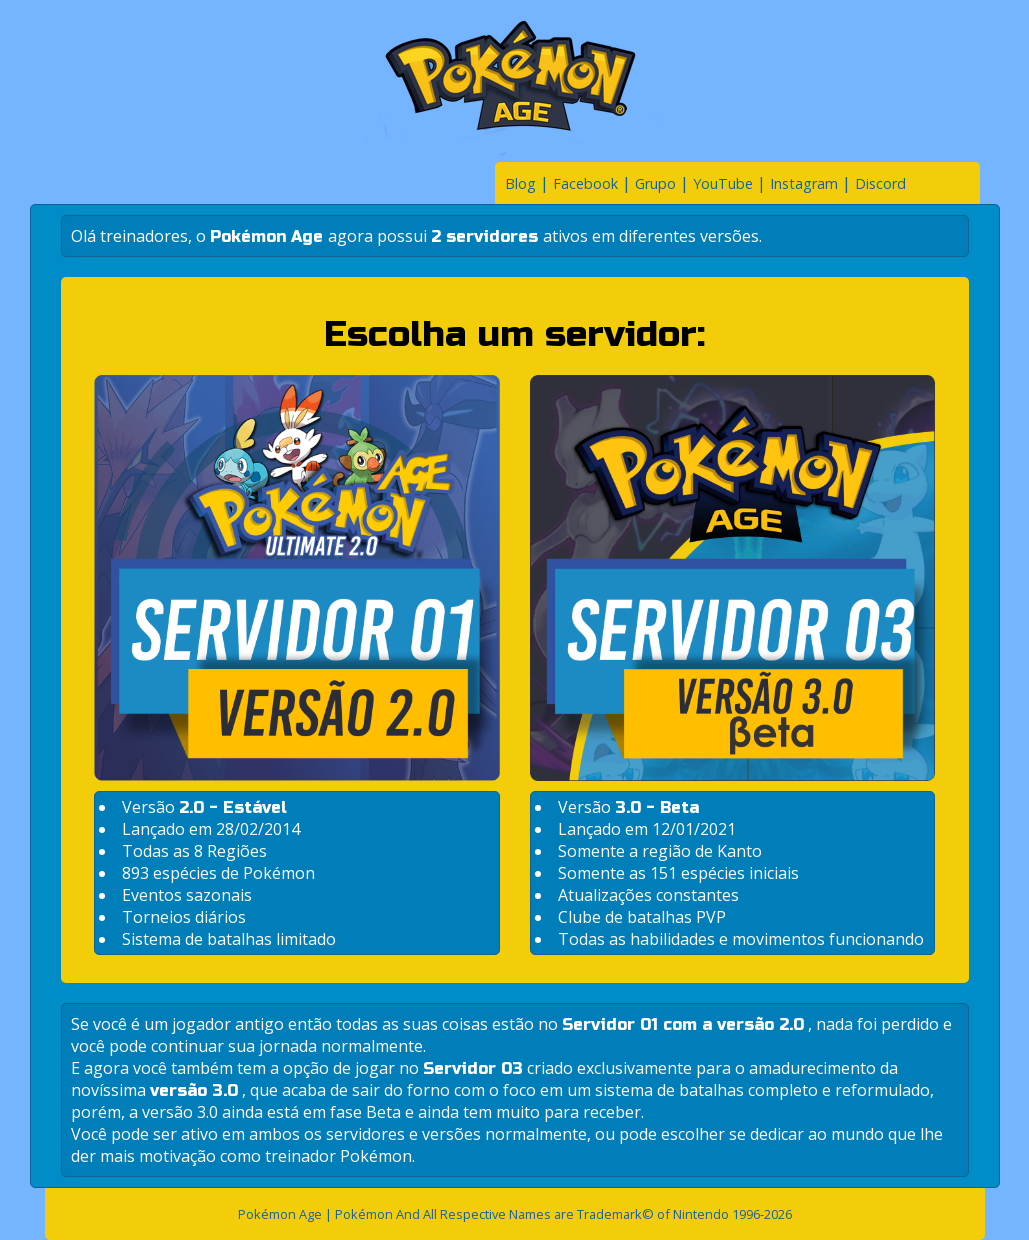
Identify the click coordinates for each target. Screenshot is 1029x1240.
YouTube (723, 183)
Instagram (804, 183)
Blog (520, 183)
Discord (880, 183)
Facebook (585, 183)
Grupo (655, 183)
